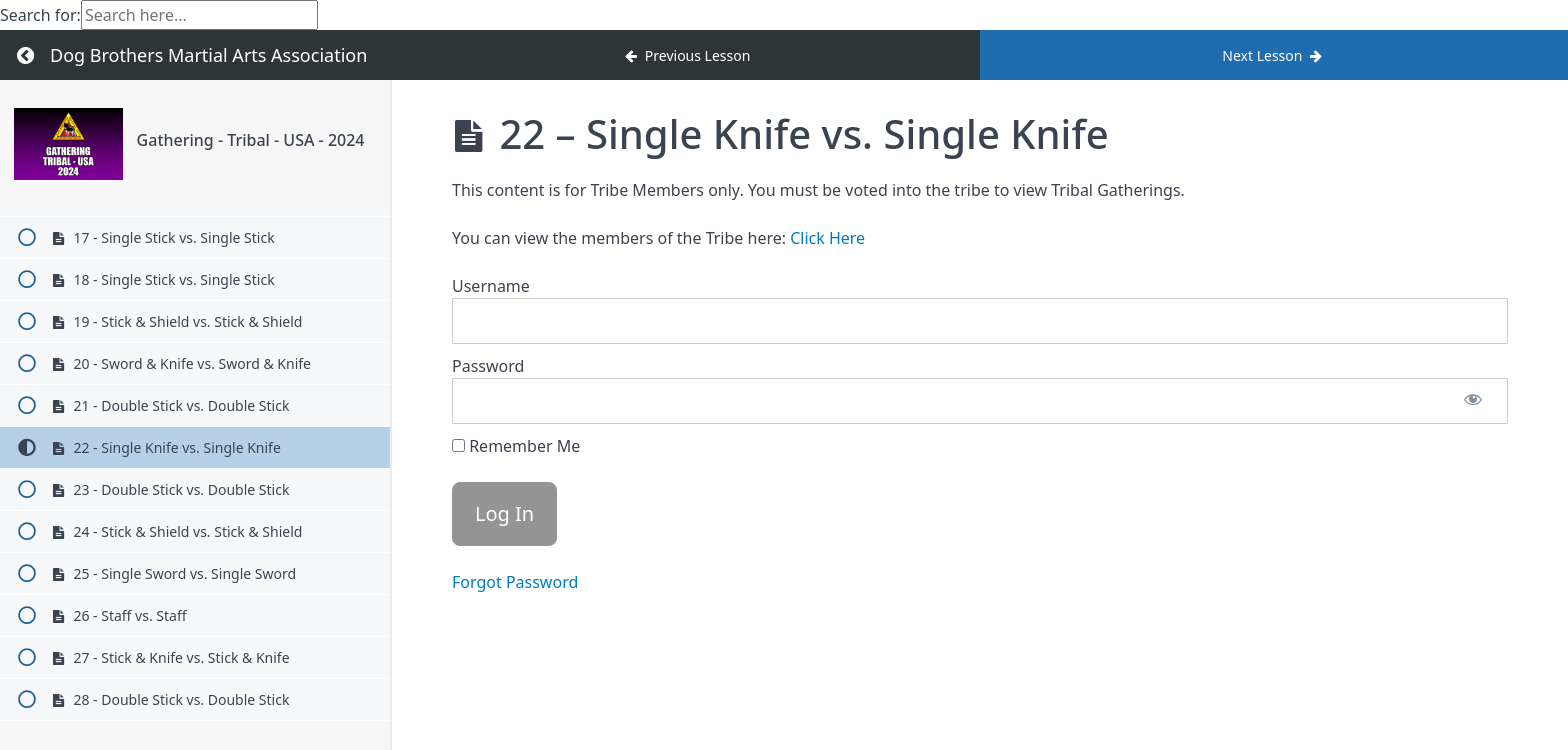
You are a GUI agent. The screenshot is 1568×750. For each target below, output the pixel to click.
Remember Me (516, 446)
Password (488, 366)
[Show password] (1473, 401)
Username (491, 286)
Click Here (827, 238)
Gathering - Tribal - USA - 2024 (251, 140)
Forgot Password (515, 582)
